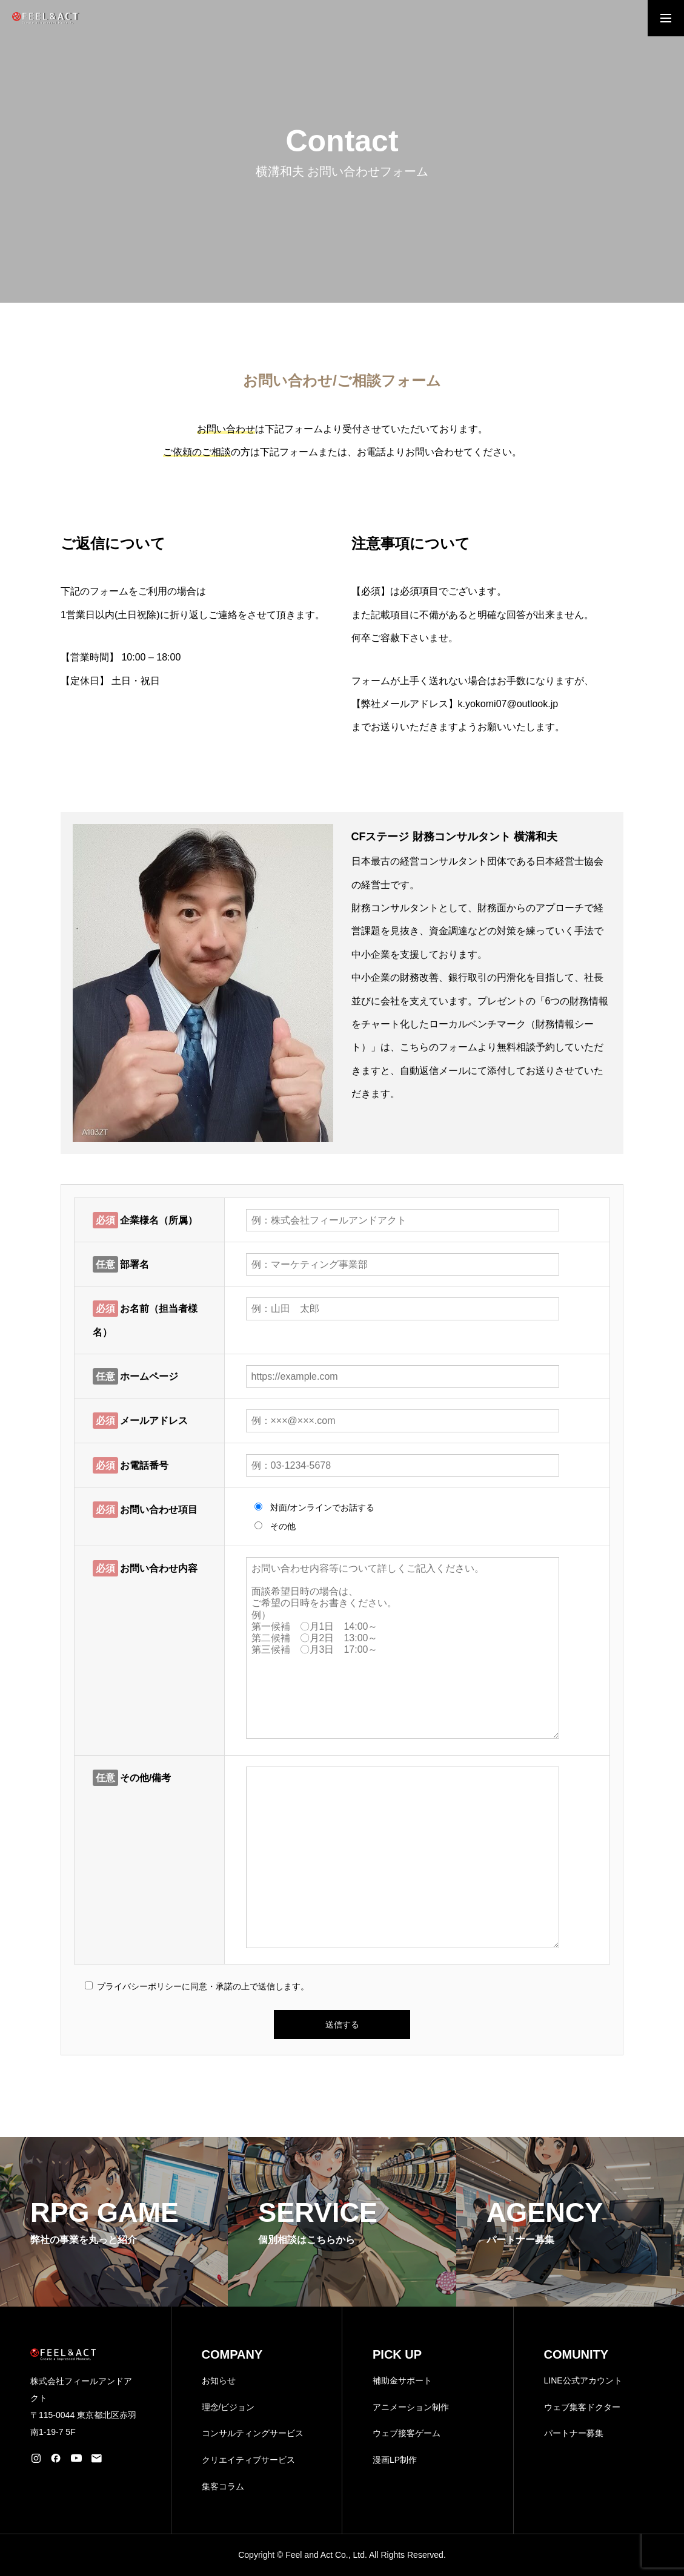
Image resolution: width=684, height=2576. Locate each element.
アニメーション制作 (411, 2407)
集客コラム (223, 2486)
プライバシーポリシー (139, 1986)
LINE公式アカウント (583, 2380)
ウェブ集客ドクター (582, 2407)
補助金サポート (402, 2380)
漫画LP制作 (395, 2460)
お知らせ (219, 2380)
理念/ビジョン (228, 2407)
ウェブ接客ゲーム (406, 2433)
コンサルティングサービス (253, 2433)
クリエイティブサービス (248, 2460)
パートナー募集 (573, 2433)
